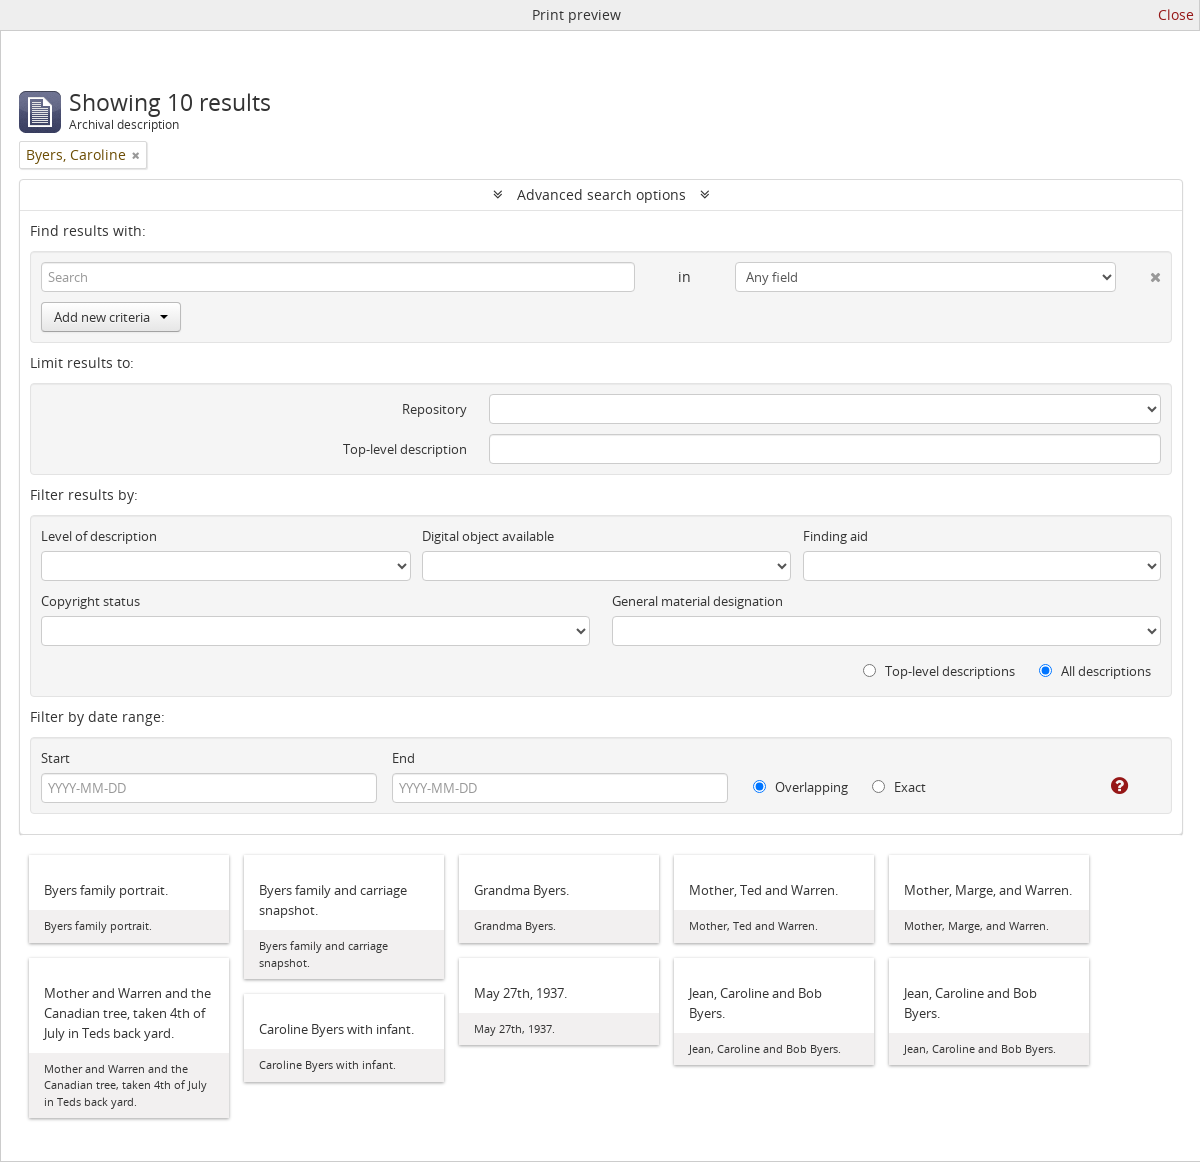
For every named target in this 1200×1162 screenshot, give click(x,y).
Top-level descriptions (939, 671)
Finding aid (835, 536)
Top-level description (405, 449)
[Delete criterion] (1138, 273)
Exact (899, 787)
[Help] (1105, 786)
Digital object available (488, 536)
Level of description (99, 536)
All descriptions (1095, 671)
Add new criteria (111, 317)
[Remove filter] (136, 155)
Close (1176, 14)
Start (55, 758)
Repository (434, 409)
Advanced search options (601, 194)
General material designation (697, 601)
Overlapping (800, 787)
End (403, 758)
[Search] (338, 277)
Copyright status (90, 601)
